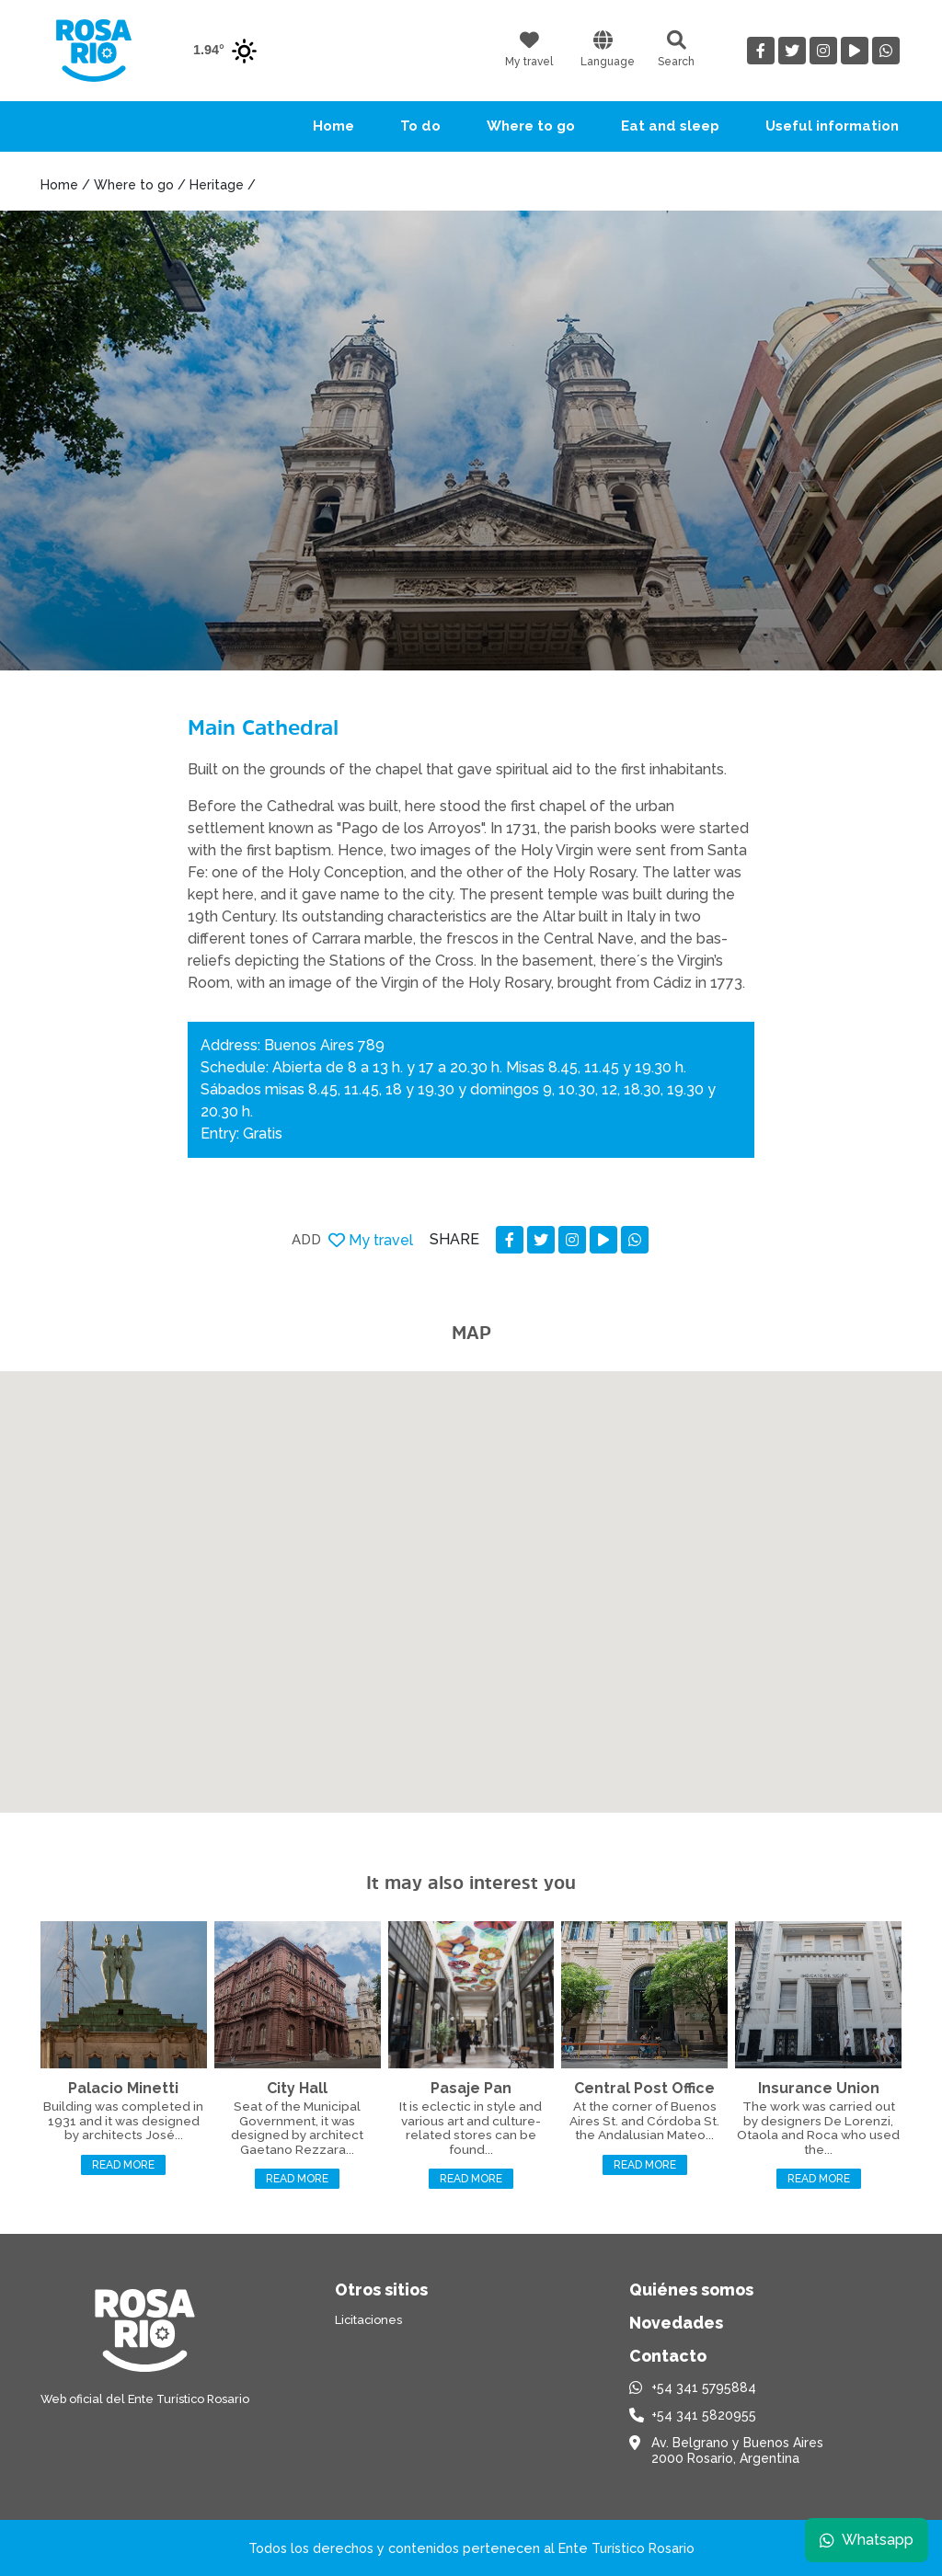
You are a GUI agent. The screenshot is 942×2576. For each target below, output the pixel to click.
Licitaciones (368, 2320)
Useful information (832, 126)
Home (333, 126)
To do (420, 126)
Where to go (531, 126)
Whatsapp (866, 2538)
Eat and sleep (670, 126)
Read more (123, 2164)
